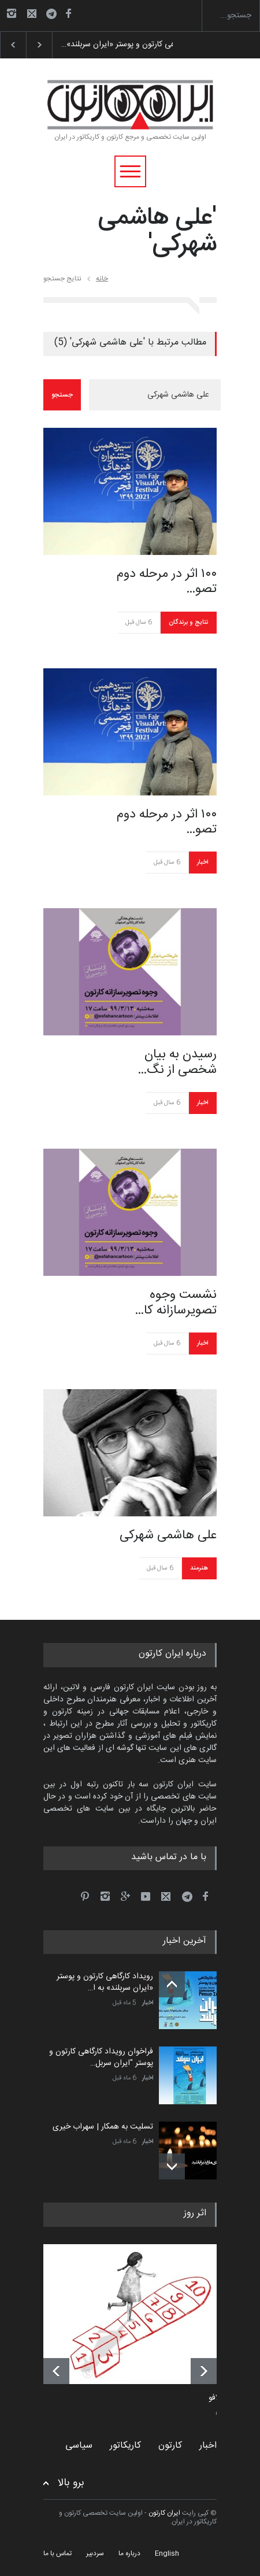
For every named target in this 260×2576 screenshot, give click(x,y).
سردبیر (95, 2553)
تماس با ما (57, 2553)
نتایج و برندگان (188, 622)
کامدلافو (221, 2398)
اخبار (202, 862)
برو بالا (71, 2483)
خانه (102, 278)
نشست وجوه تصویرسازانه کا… (176, 1302)
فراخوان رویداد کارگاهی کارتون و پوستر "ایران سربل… (101, 2057)
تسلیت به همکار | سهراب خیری (103, 2127)
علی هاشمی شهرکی (168, 1535)
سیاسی (78, 2445)
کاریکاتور (125, 2445)
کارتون (170, 2445)
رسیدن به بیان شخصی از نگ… (177, 1062)
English (167, 2553)
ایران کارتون (164, 2513)
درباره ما (129, 2553)
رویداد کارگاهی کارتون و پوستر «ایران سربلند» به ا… (105, 1982)
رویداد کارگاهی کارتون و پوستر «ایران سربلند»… (136, 44)
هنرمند (199, 1568)
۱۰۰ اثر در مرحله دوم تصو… (167, 582)
